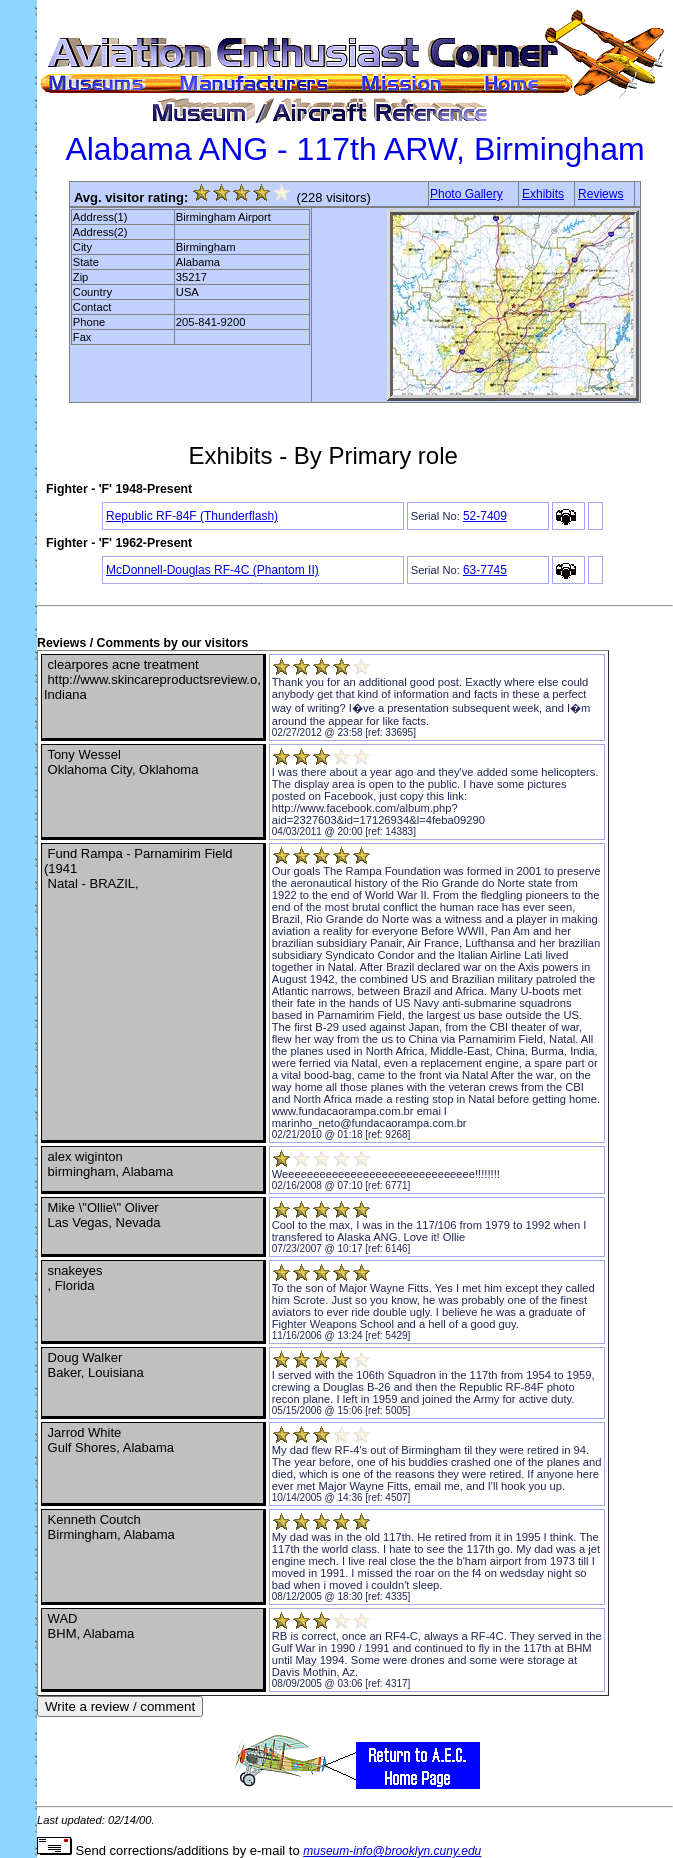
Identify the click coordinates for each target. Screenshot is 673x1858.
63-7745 (485, 570)
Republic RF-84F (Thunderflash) (192, 516)
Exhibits (543, 194)
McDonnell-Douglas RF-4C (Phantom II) (212, 570)
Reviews (600, 194)
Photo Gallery (466, 194)
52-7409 (485, 516)
